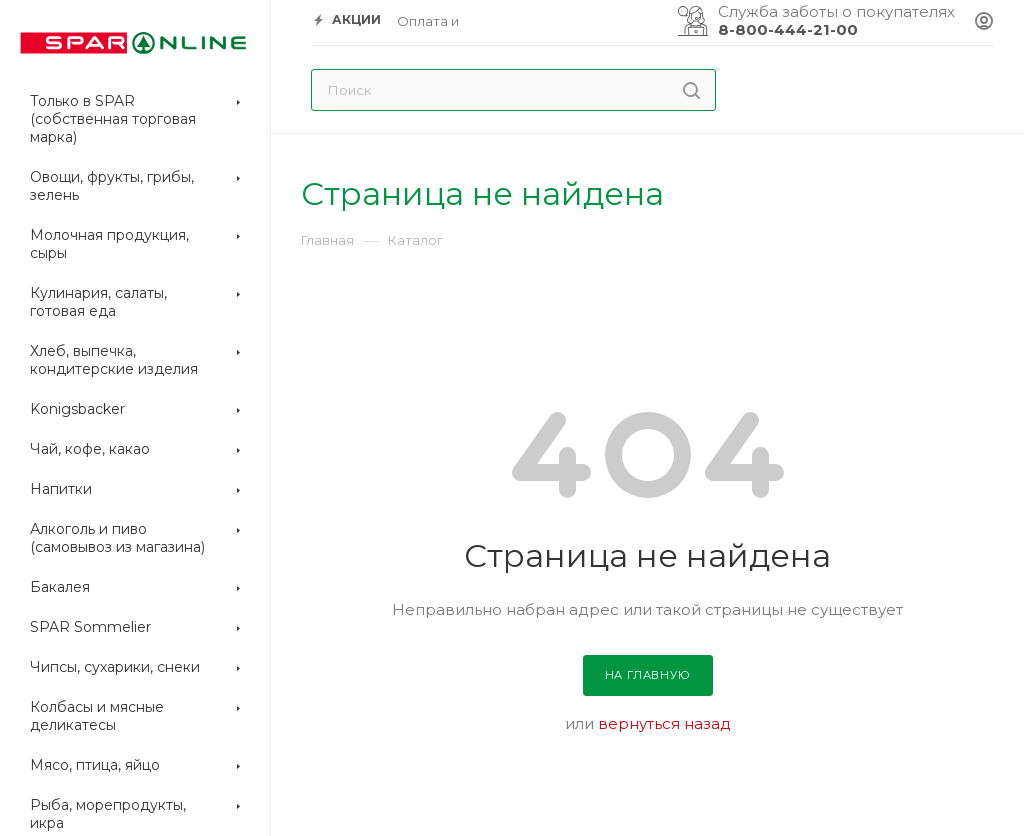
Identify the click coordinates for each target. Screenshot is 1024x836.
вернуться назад (664, 723)
